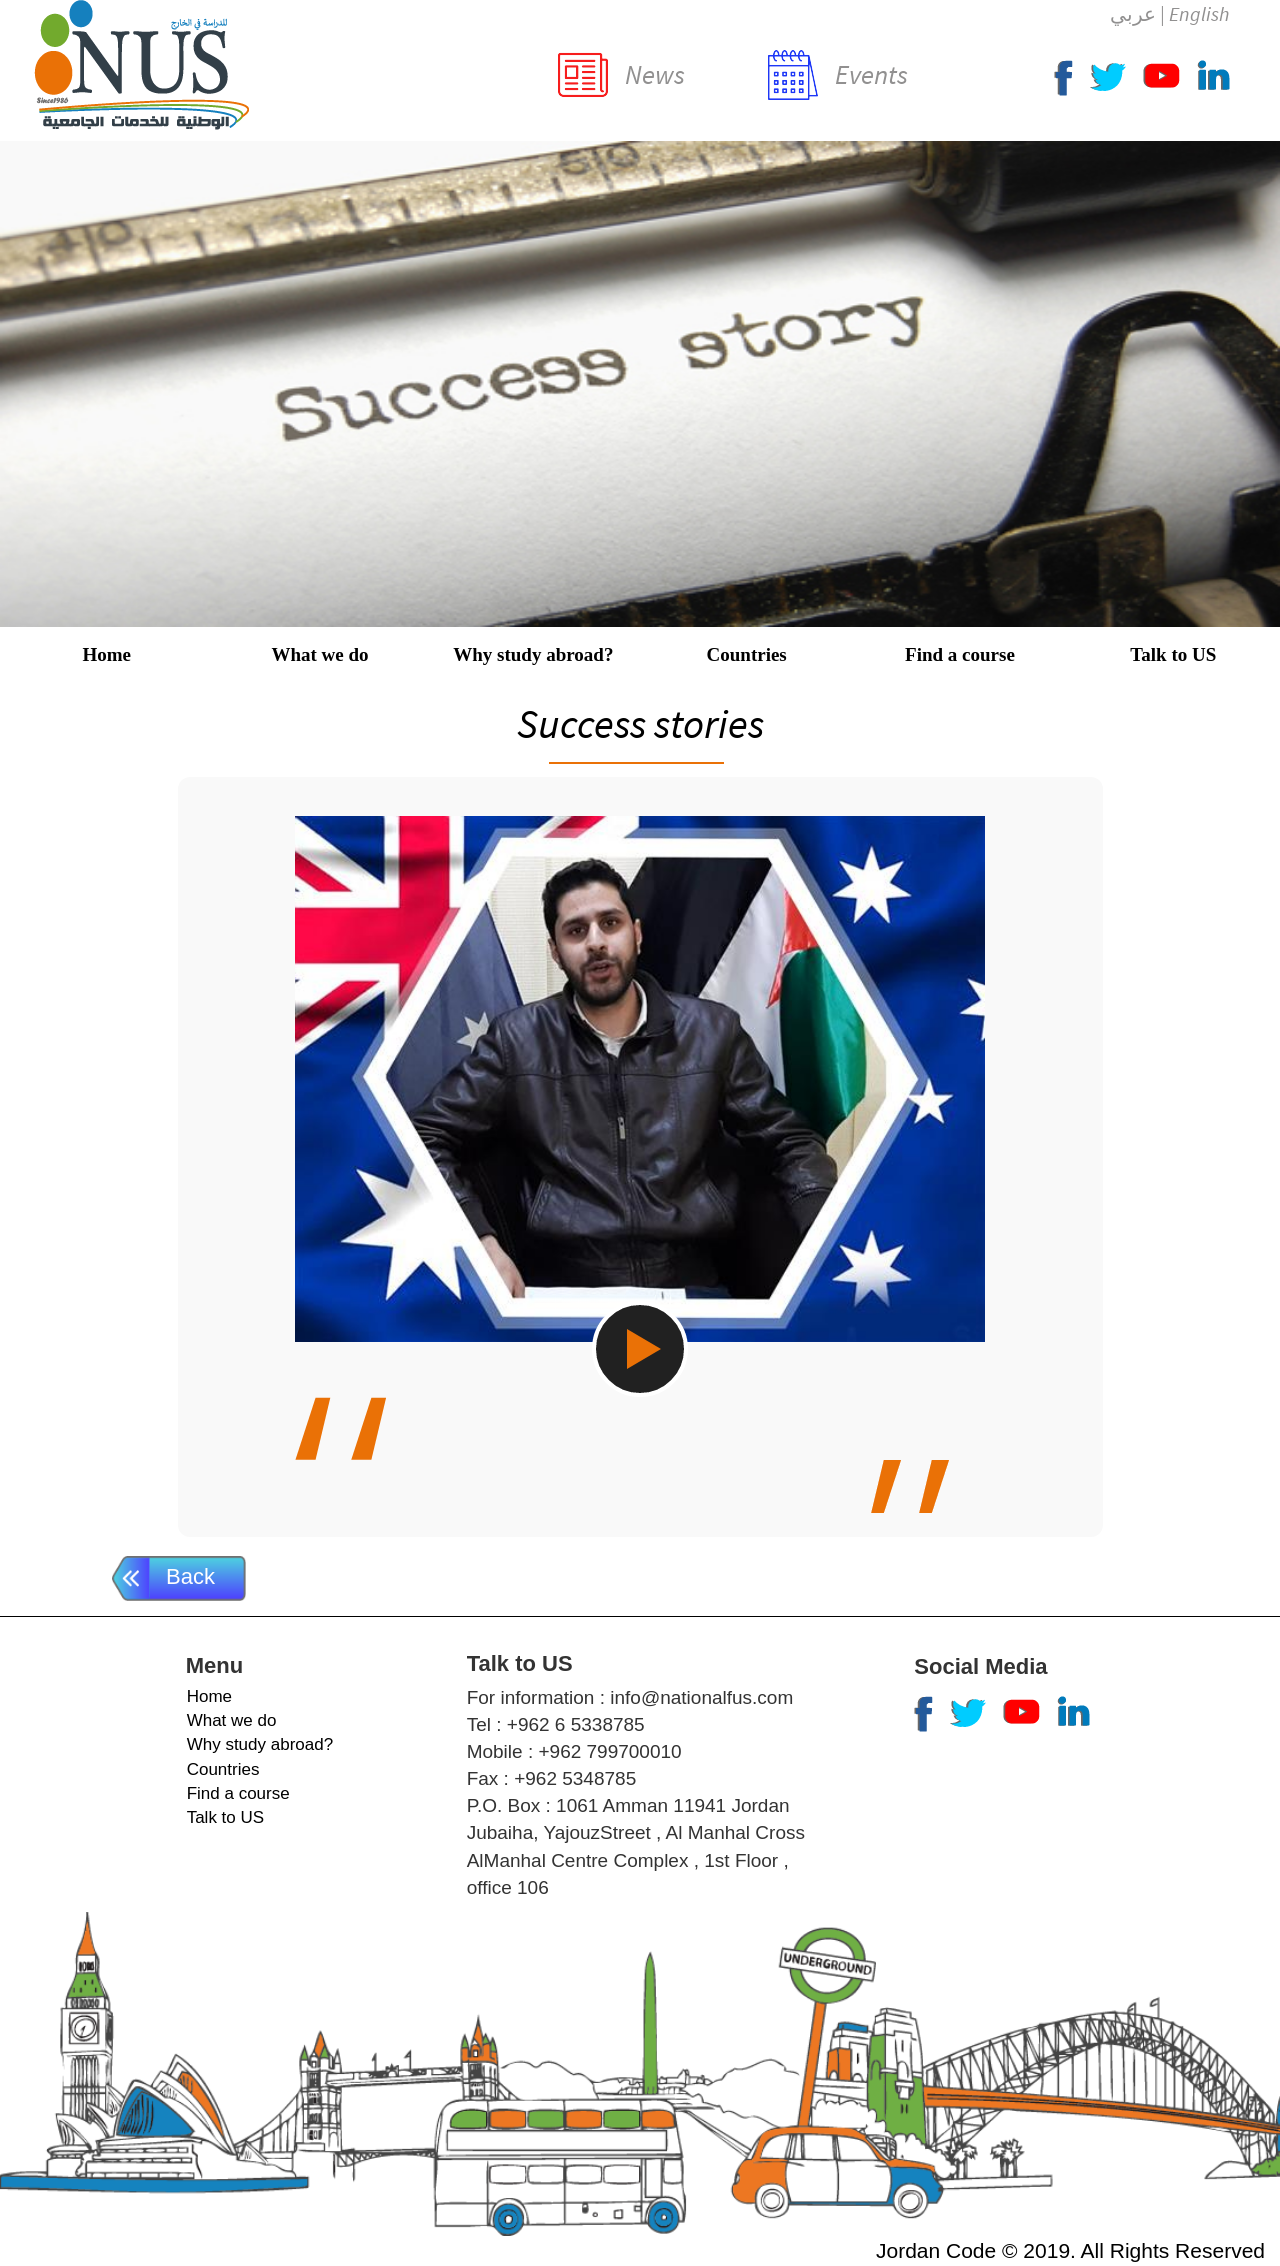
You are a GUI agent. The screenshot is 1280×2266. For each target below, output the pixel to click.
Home (106, 654)
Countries (747, 654)
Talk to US (1173, 654)
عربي (1133, 13)
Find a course (960, 654)
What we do (319, 654)
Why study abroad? (533, 654)
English (1199, 13)
